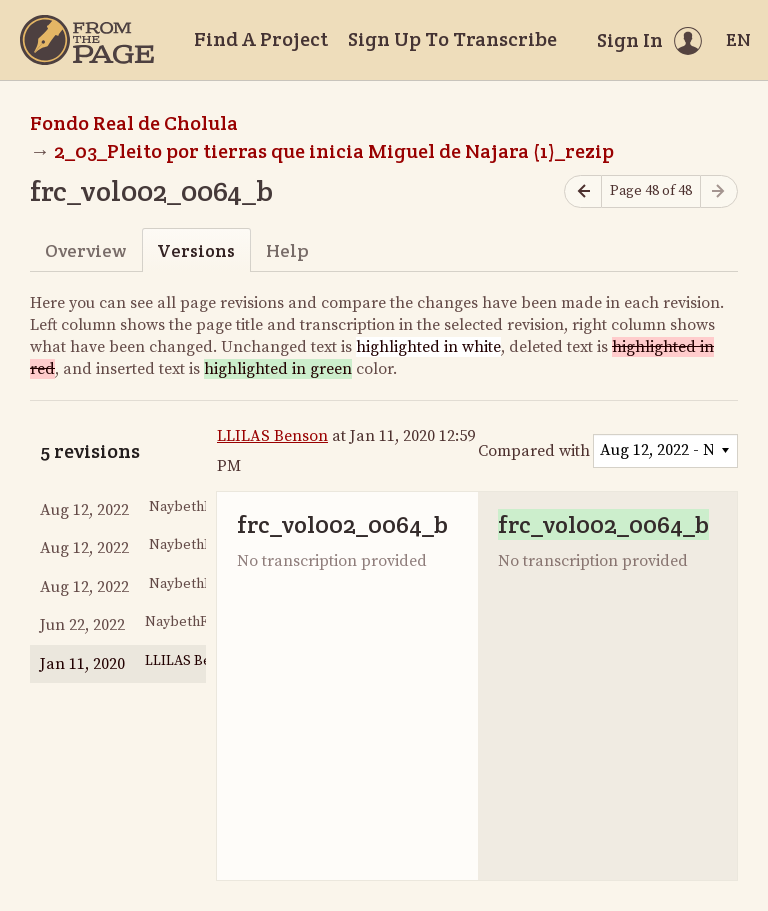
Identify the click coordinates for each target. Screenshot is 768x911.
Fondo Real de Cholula (134, 123)
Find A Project (261, 39)
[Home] (87, 40)
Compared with (534, 451)
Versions (196, 250)
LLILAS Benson (272, 436)
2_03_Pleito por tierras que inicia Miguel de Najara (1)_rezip (334, 151)
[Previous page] (583, 191)
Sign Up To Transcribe (452, 39)
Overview (85, 250)
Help (287, 250)
